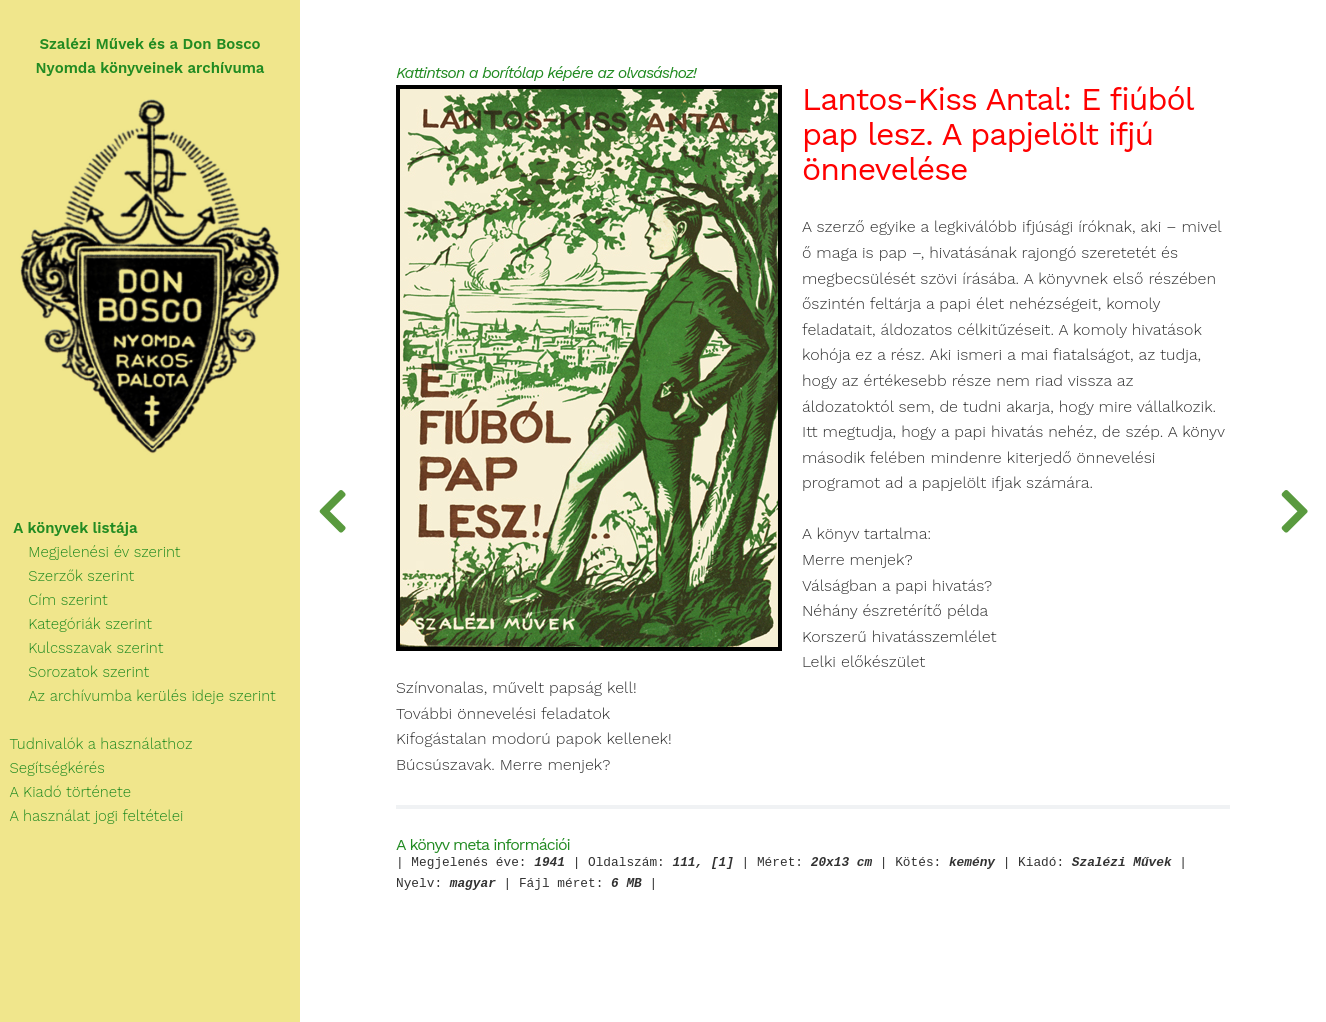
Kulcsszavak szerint (81, 648)
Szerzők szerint (67, 576)
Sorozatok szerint (74, 672)
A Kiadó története (65, 792)
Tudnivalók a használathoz (96, 744)
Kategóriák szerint (76, 624)
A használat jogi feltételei (91, 816)
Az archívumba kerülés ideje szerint (138, 696)
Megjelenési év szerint (90, 552)
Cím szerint (54, 600)
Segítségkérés (52, 768)
